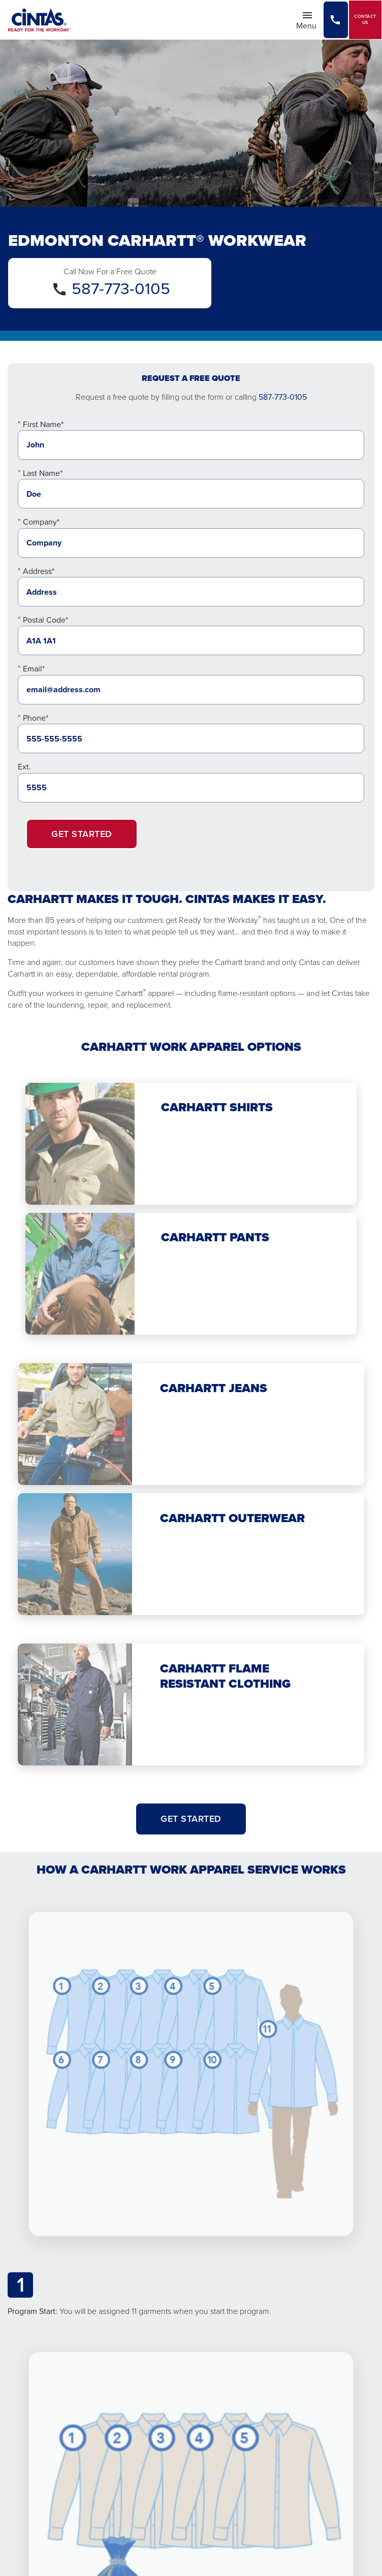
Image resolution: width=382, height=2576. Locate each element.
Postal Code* (45, 620)
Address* (38, 571)
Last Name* (42, 473)
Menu (309, 20)
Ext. (24, 766)
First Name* (43, 424)
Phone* (35, 718)
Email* (34, 668)
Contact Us (365, 19)
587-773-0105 (121, 288)
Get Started (81, 834)
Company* (41, 522)
